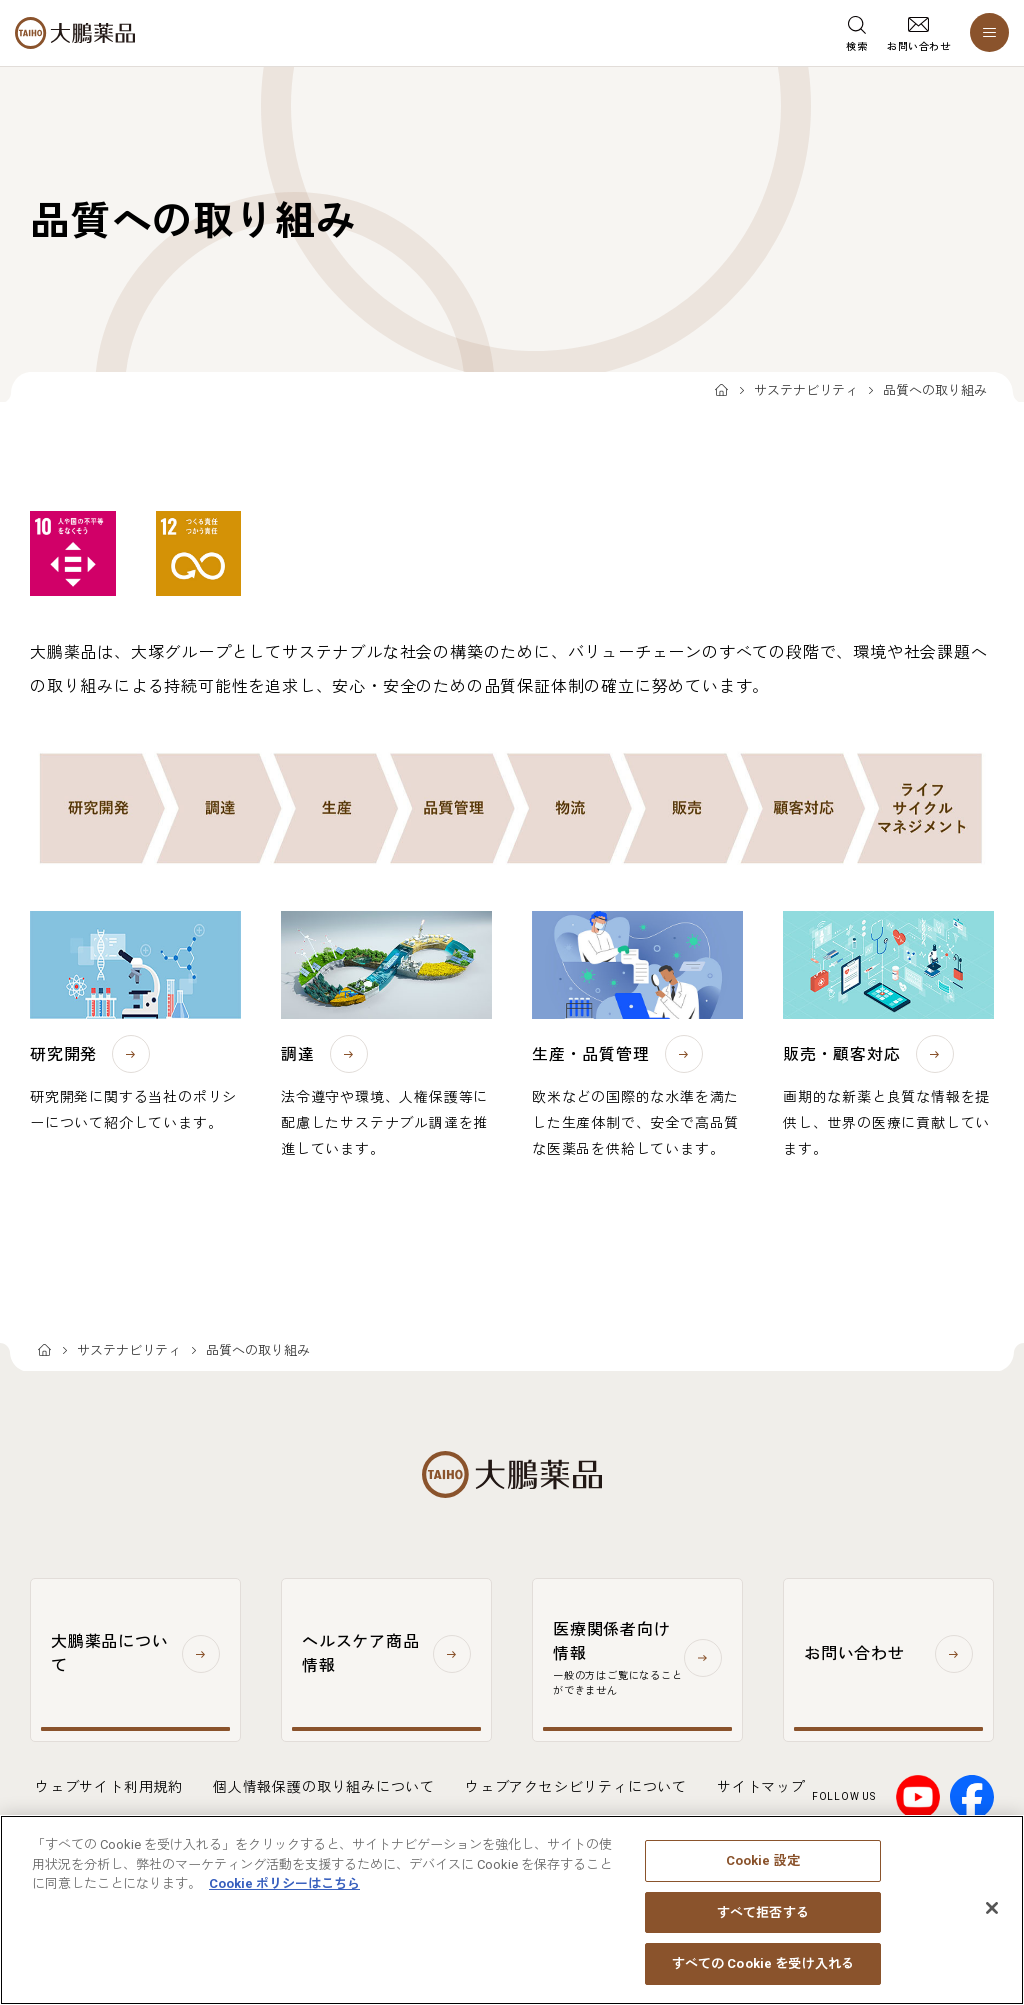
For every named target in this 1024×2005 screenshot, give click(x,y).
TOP (721, 391)
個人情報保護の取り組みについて (324, 1787)
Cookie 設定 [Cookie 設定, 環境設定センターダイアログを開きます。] (763, 1872)
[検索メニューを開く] (856, 33)
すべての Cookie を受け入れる (763, 1975)
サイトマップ (761, 1787)
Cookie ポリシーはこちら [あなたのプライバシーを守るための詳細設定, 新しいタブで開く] (284, 1895)
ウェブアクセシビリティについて (576, 1787)
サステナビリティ (806, 390)
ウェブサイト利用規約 (109, 1787)
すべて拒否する (763, 1923)
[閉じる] (992, 1920)
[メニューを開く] (989, 32)
